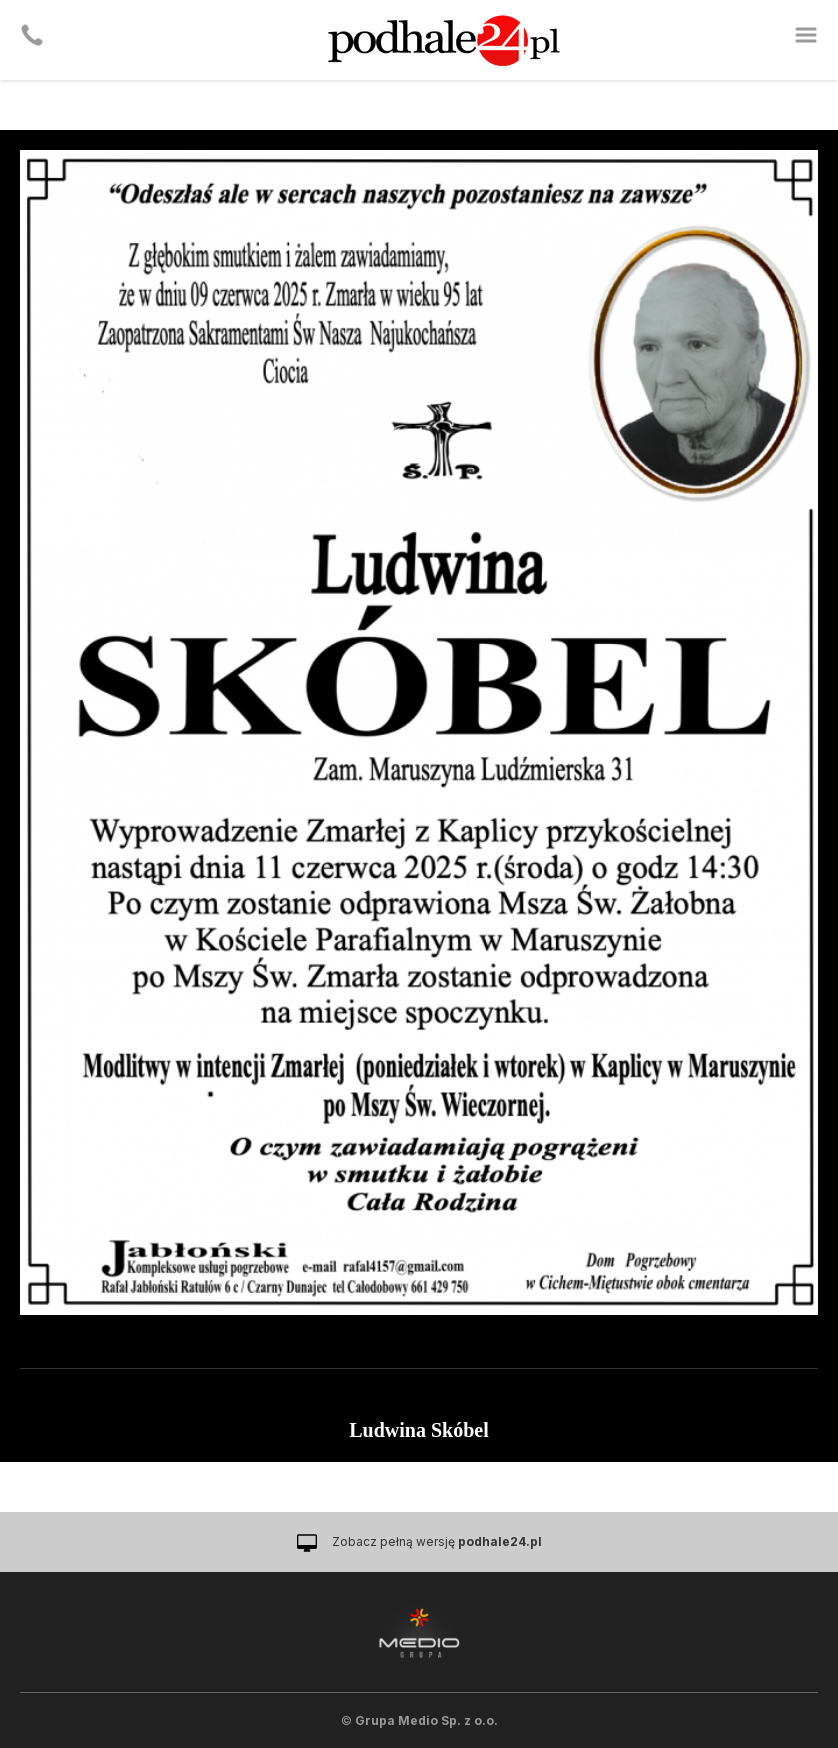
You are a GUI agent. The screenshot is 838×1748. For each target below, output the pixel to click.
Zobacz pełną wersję (437, 1541)
